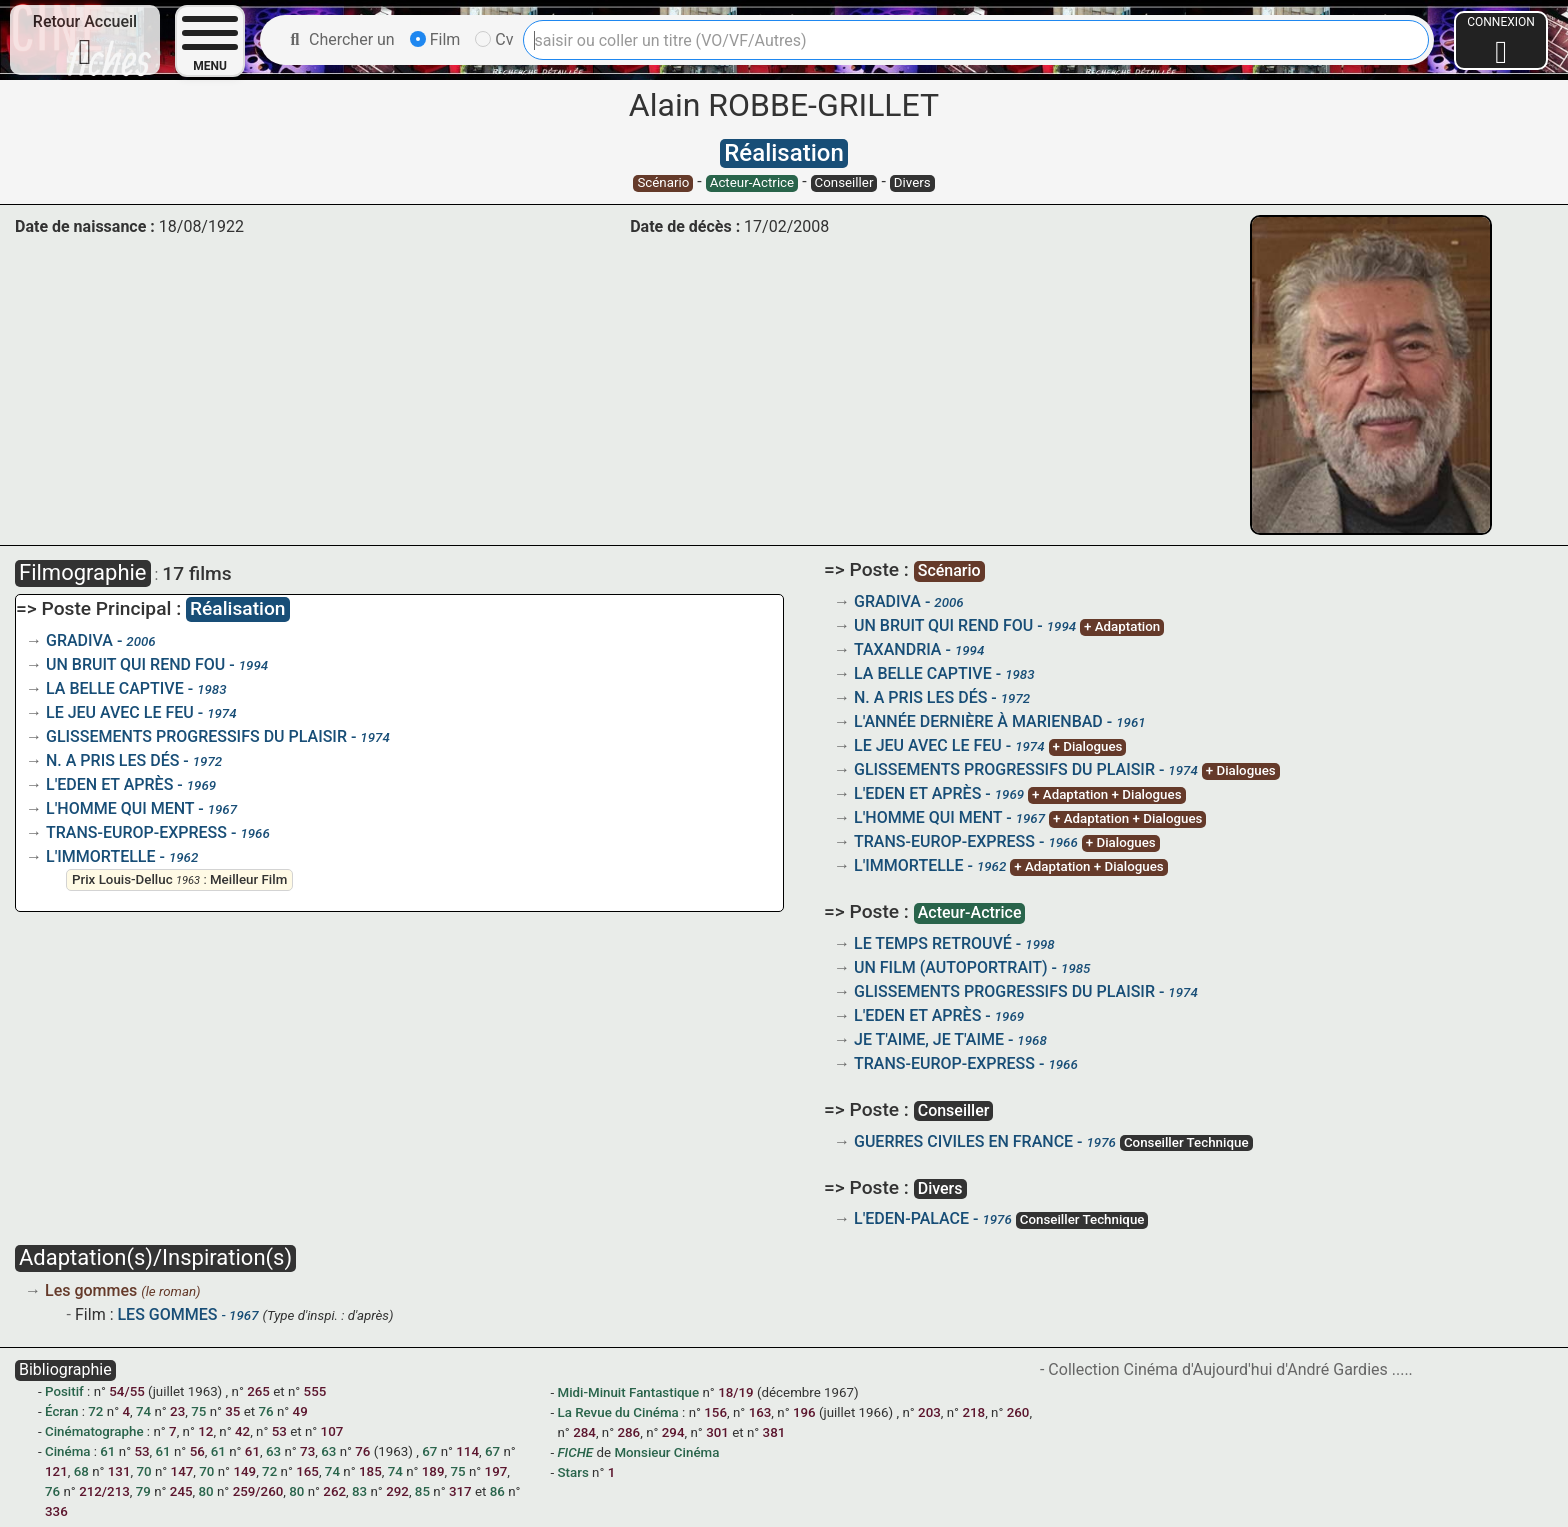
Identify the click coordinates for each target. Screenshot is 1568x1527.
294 (673, 1432)
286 (628, 1432)
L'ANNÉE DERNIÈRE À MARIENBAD (978, 721)
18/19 (736, 1392)
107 (332, 1431)
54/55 (127, 1391)
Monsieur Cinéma (666, 1452)
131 (119, 1471)
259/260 (258, 1491)
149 (244, 1471)
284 (584, 1432)
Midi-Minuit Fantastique (628, 1392)
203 (929, 1412)
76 (362, 1451)
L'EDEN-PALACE (911, 1218)
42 (242, 1431)
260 (1018, 1412)
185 (370, 1471)
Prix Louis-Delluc (122, 879)
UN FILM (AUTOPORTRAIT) (951, 967)
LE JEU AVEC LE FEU (120, 712)
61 (252, 1451)
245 (181, 1491)
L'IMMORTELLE (101, 856)
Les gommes (93, 1290)
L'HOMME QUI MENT (120, 808)
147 (182, 1471)
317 (460, 1491)
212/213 (104, 1491)
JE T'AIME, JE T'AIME (929, 1039)
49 (300, 1411)
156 (715, 1412)
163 (760, 1412)
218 (973, 1412)
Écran (61, 1411)
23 (177, 1411)
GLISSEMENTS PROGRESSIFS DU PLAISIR (196, 736)
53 (279, 1431)
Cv (494, 39)
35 (232, 1411)
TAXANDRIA (897, 649)
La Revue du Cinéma (617, 1412)
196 (804, 1412)
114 (467, 1451)
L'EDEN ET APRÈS (109, 784)
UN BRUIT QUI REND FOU (135, 664)
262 (334, 1491)
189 (433, 1471)
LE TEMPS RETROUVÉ (933, 943)
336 (56, 1511)
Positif (64, 1391)
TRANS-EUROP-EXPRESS (136, 832)
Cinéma (67, 1451)
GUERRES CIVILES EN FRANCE (963, 1141)
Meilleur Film (248, 879)
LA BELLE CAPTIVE (115, 688)
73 (307, 1451)
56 (197, 1451)
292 (397, 1491)
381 (774, 1432)
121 (56, 1471)
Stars (572, 1472)
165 (307, 1471)
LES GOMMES (167, 1314)
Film (435, 39)
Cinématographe (94, 1431)
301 (717, 1432)
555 (315, 1391)
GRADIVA (79, 640)
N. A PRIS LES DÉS (112, 760)
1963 (188, 880)
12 (205, 1431)
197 (496, 1471)
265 (258, 1391)
